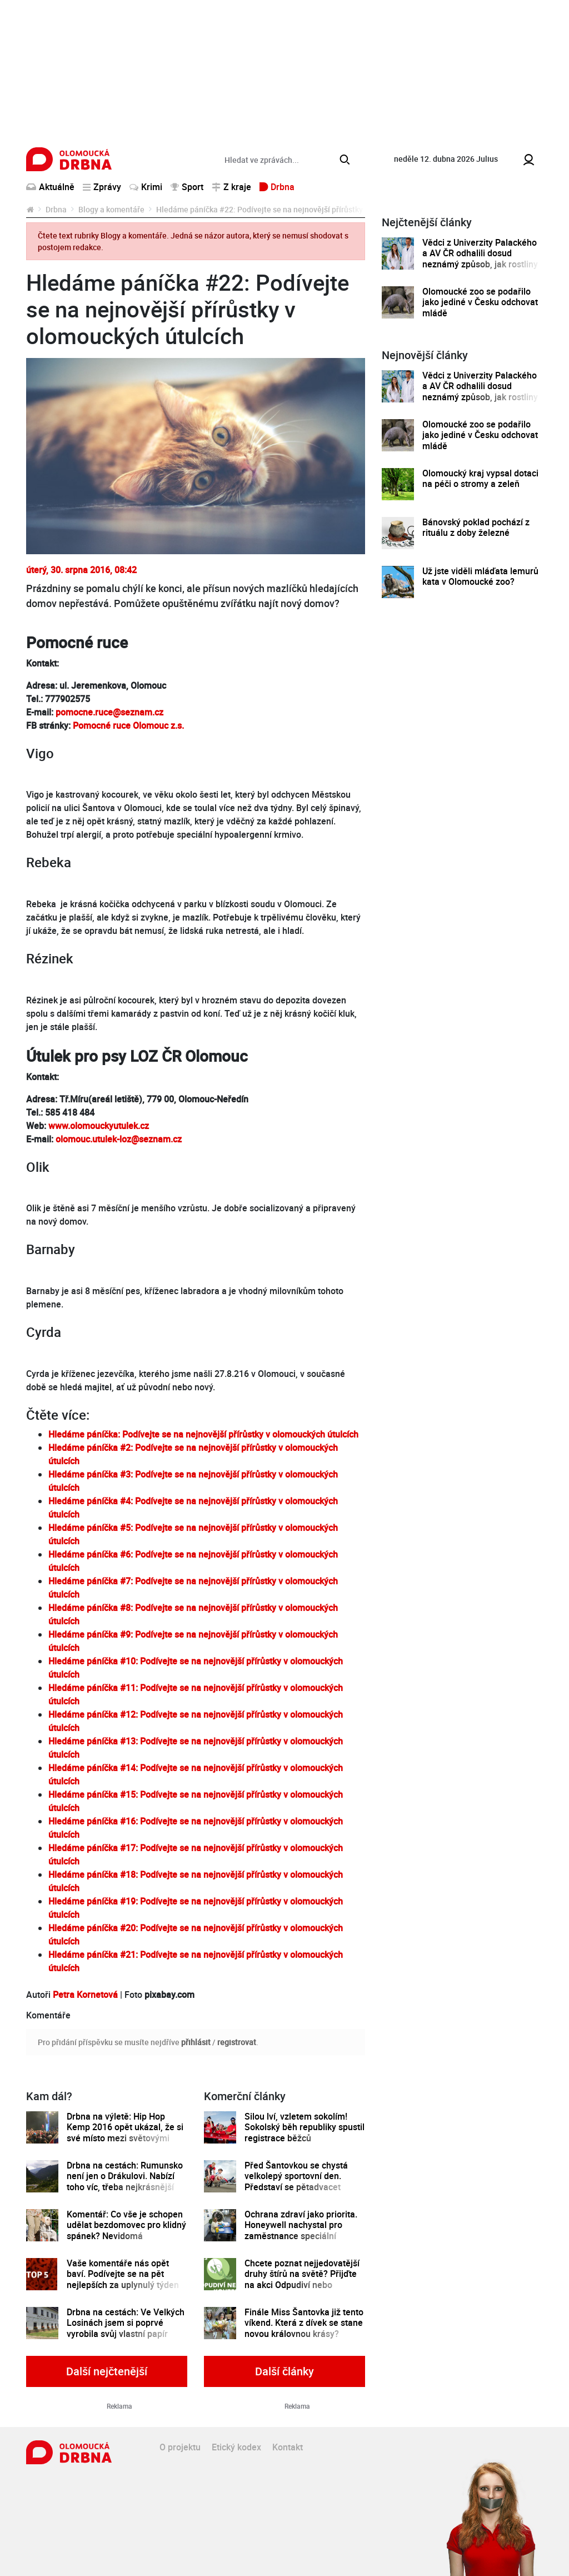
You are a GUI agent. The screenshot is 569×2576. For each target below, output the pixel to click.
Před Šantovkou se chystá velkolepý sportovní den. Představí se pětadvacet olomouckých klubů (296, 2181)
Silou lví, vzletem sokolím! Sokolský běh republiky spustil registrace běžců (304, 2127)
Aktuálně (50, 187)
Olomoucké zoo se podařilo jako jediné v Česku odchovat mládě (480, 302)
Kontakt (287, 2447)
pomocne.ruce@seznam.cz (108, 712)
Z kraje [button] (231, 187)
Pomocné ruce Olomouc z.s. (128, 725)
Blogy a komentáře (111, 209)
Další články (284, 2371)
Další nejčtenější (106, 2371)
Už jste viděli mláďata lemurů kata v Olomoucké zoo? (480, 577)
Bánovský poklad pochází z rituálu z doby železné (476, 528)
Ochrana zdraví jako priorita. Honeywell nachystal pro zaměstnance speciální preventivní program (300, 2230)
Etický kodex (236, 2447)
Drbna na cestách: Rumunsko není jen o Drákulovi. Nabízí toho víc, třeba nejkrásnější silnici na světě (125, 2181)
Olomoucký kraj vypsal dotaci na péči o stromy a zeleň (480, 479)
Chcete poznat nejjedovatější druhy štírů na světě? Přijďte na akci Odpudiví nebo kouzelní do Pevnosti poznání (302, 2279)
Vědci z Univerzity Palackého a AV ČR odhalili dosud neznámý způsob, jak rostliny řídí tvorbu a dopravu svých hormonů (480, 264)
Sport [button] (187, 187)
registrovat (236, 2042)
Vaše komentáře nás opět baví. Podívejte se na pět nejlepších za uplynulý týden (123, 2274)
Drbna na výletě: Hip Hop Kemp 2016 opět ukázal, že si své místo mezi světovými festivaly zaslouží (125, 2132)
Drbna (56, 209)
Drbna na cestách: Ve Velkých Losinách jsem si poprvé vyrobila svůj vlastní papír (125, 2323)
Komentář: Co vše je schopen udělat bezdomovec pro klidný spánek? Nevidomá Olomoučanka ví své (126, 2230)
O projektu (180, 2447)
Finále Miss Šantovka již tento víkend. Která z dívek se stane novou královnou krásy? (303, 2323)
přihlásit (196, 2042)
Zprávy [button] (102, 187)
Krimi (145, 187)
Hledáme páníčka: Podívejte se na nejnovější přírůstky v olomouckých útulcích (203, 1434)
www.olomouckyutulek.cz (98, 1126)
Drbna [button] (277, 187)
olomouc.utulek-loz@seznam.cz (119, 1139)
